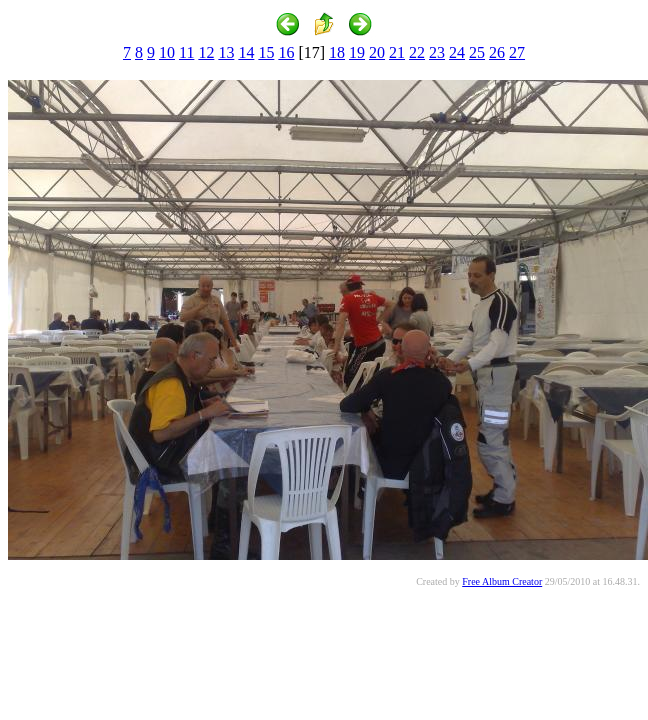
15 (266, 52)
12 (206, 52)
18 (337, 52)
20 (377, 52)
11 (186, 52)
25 (477, 52)
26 (497, 52)
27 (517, 52)
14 (246, 52)
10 (167, 52)
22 (417, 52)
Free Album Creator (502, 581)
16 (286, 52)
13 (226, 52)
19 (357, 52)
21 (397, 52)
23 (437, 52)
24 (457, 52)
